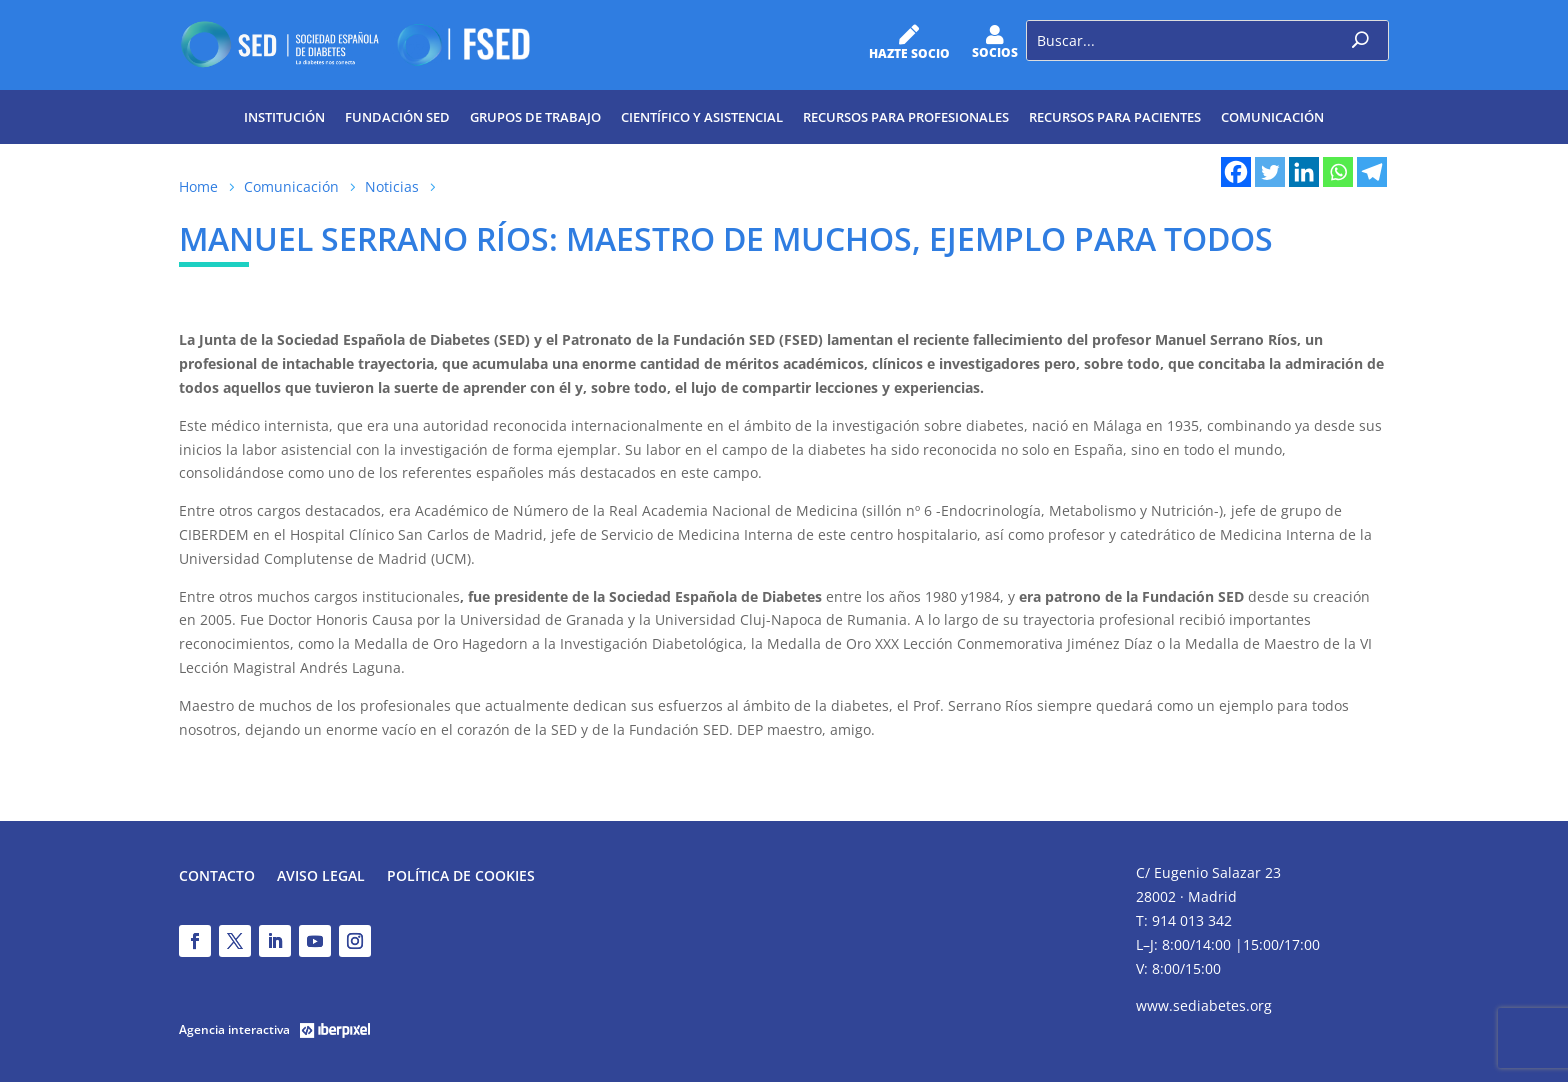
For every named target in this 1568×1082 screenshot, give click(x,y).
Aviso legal (321, 877)
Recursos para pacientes (1115, 117)
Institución (284, 117)
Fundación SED (397, 117)
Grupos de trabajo (535, 117)
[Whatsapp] (1338, 172)
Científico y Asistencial (702, 117)
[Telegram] (1372, 172)
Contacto (217, 877)
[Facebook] (1236, 172)
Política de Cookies (461, 877)
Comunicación (1272, 117)
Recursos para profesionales (906, 117)
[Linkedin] (1304, 172)
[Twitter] (1270, 172)
